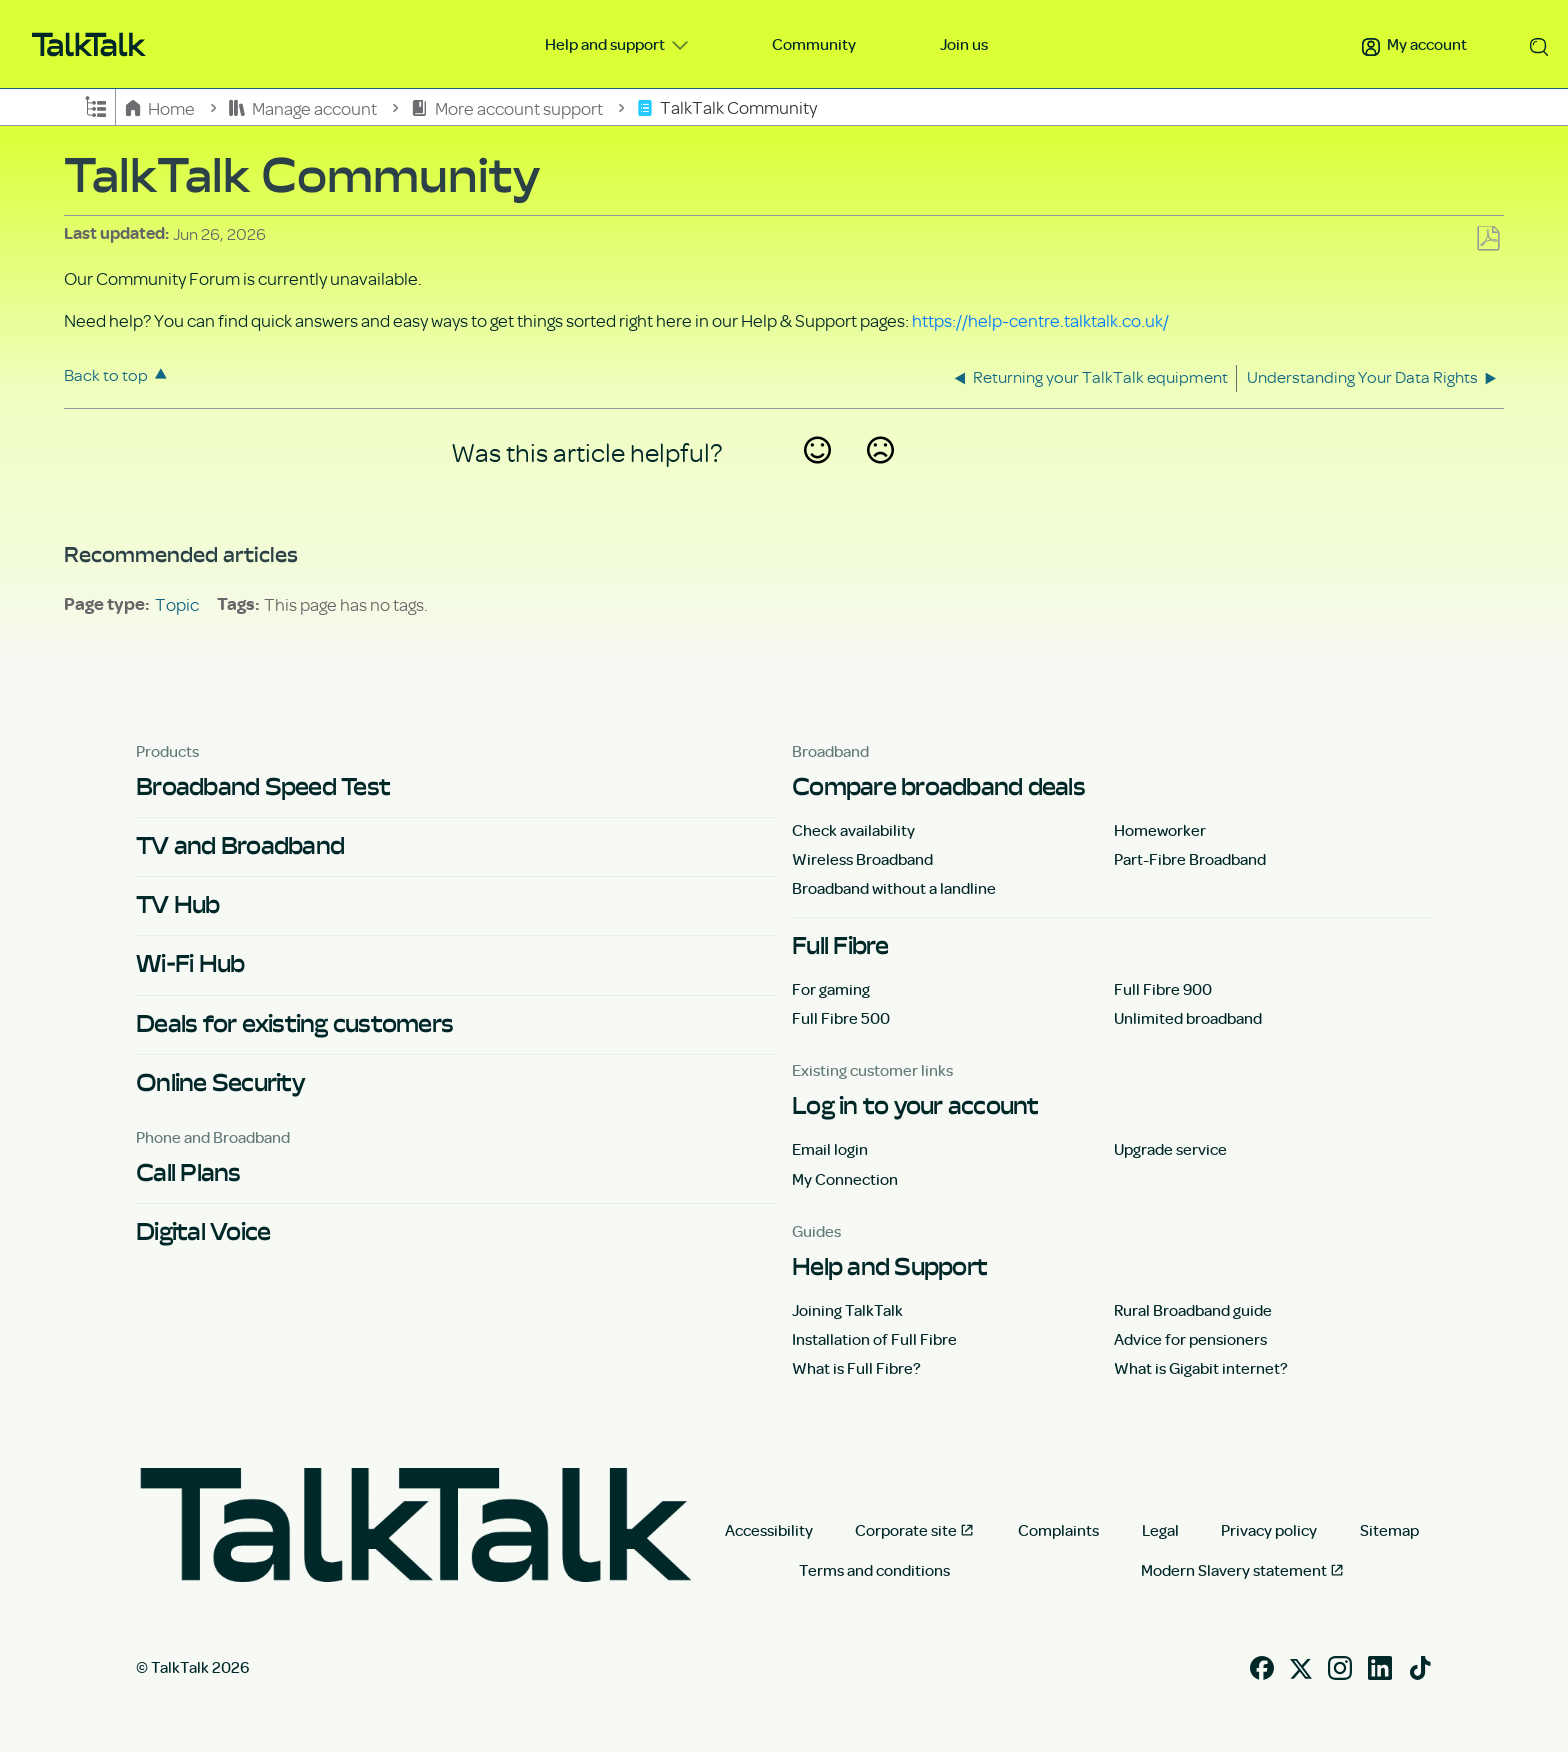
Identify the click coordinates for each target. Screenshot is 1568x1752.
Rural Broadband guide (1193, 1310)
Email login (830, 1149)
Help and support (606, 44)
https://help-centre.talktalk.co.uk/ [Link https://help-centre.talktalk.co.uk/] (1040, 320)
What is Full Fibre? (856, 1368)
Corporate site (906, 1530)
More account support (508, 107)
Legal (1160, 1530)
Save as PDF (1488, 239)
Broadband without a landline (894, 888)
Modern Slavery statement (1234, 1570)
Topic (177, 604)
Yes (817, 476)
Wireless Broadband (862, 859)
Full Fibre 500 (841, 1018)
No (880, 476)
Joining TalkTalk (847, 1310)
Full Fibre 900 (1163, 989)
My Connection (845, 1179)
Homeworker (1160, 830)
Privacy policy (1269, 1530)
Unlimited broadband (1188, 1018)
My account (1414, 44)
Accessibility (769, 1530)
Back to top (106, 374)
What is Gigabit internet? (1201, 1368)
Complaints (1058, 1530)
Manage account (304, 107)
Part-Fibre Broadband (1190, 859)
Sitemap (1389, 1530)
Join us (964, 44)
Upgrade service (1170, 1149)
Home (161, 107)
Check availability (853, 830)
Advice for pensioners (1190, 1339)
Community (814, 44)
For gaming (831, 989)
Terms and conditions (874, 1570)
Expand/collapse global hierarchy (96, 105)
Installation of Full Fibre (874, 1339)
